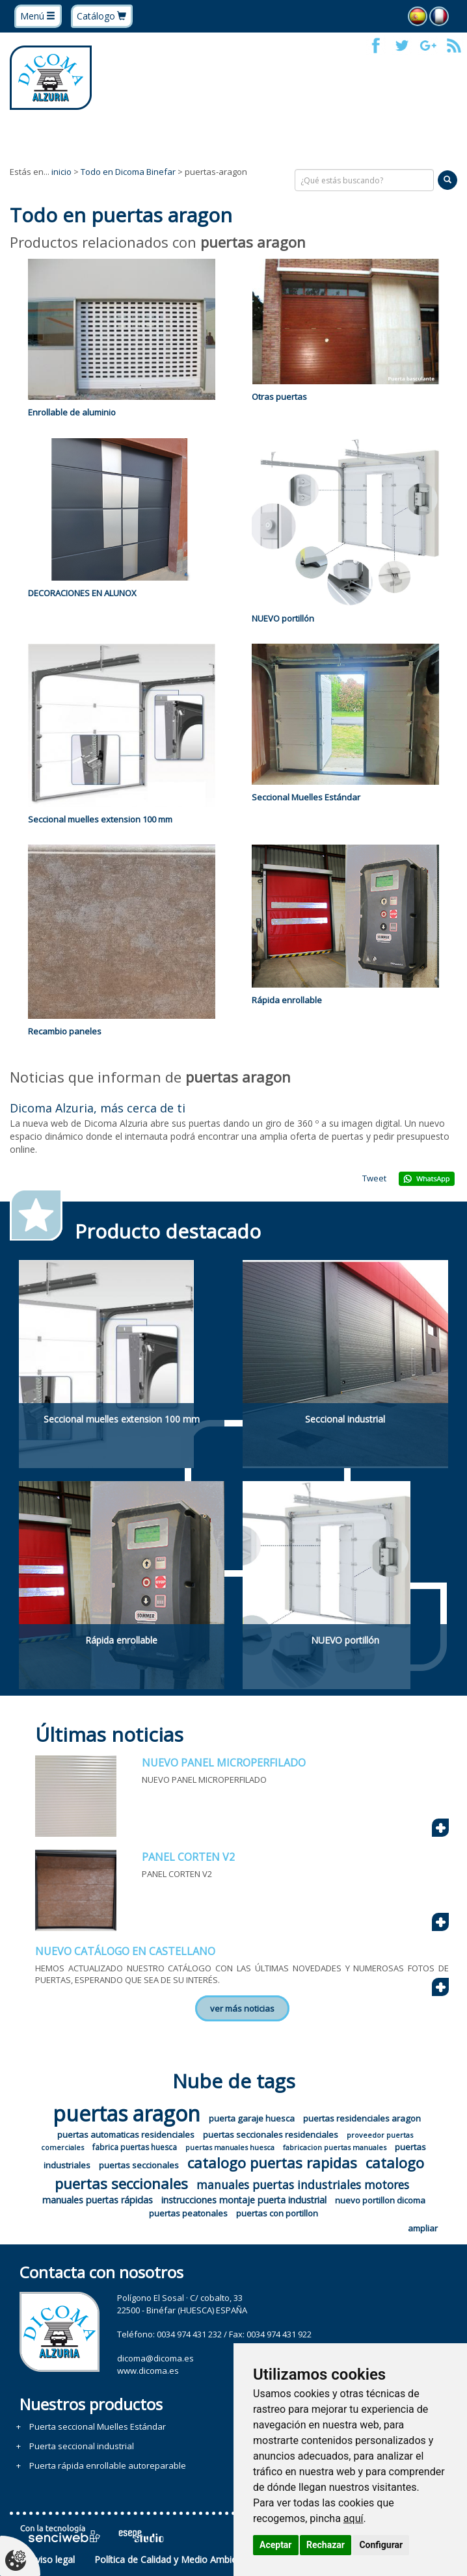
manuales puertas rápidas (97, 2200)
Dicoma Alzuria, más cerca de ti (97, 1108)
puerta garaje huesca (252, 2118)
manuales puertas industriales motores (302, 2184)
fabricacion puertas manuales (334, 2147)
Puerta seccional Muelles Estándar (97, 2426)
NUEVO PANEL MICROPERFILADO (224, 1762)
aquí (353, 2518)
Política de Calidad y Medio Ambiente (172, 2559)
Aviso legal (52, 2559)
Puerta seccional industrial (81, 2446)
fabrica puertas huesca (134, 2147)
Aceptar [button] (276, 2545)
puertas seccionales (139, 2165)
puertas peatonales (188, 2213)
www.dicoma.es (148, 2370)
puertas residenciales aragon (362, 2118)
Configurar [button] (381, 2545)
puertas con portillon (277, 2213)
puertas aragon (126, 2113)
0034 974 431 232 (189, 2334)
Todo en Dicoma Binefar (128, 171)
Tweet (374, 1178)
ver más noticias (242, 2008)
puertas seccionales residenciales (270, 2134)
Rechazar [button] (325, 2545)
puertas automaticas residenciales (125, 2134)
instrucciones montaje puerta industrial (244, 2200)
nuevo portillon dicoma (380, 2200)
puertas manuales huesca (229, 2147)
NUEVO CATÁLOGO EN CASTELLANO (125, 1951)
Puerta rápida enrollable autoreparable (107, 2465)
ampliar (423, 2228)
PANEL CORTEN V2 (188, 1857)
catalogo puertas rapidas (272, 2162)
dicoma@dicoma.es (155, 2358)
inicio (61, 171)
